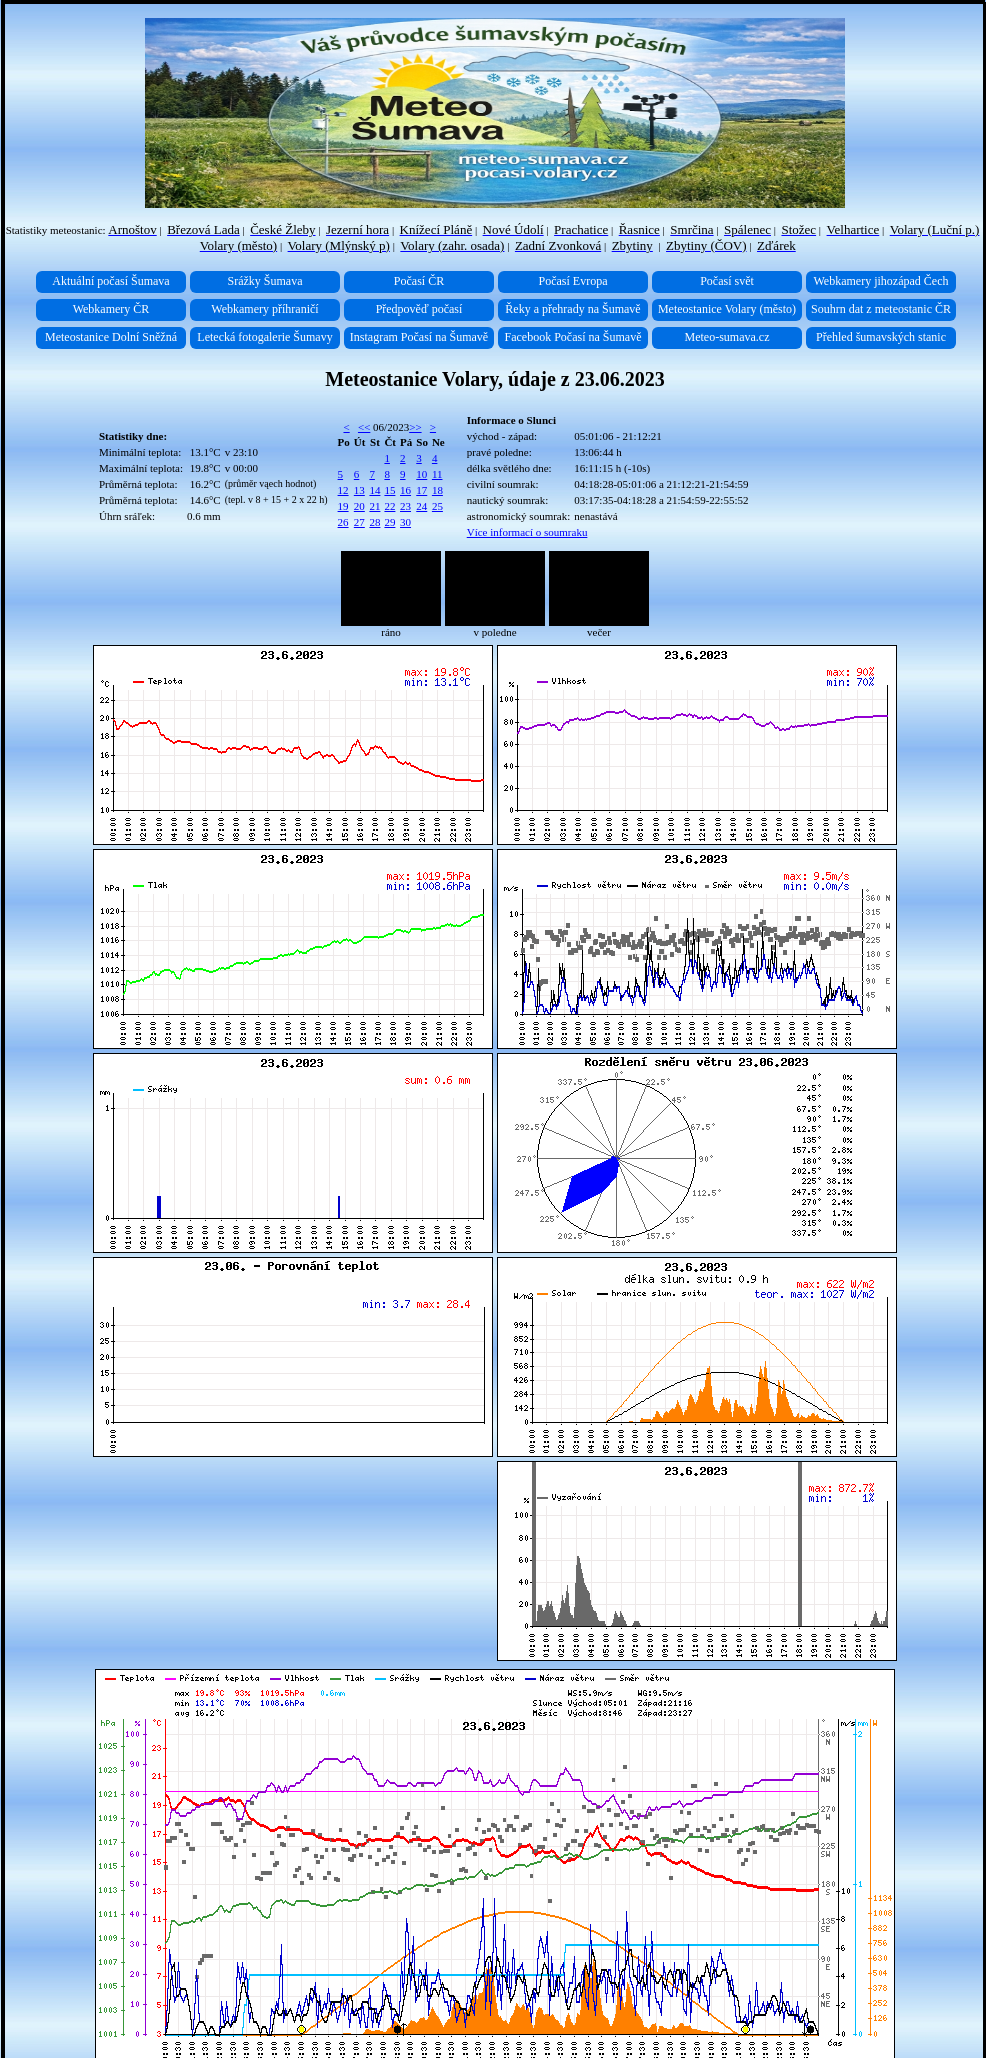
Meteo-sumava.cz (727, 337)
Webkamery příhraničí (264, 309)
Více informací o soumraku (527, 532)
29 (389, 522)
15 (389, 490)
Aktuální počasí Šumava (110, 281)
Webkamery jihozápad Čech (881, 281)
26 (343, 522)
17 (421, 490)
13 (359, 490)
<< (364, 427)
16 (405, 490)
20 (359, 506)
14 (374, 490)
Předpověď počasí (419, 309)
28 (374, 522)
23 (405, 506)
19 (343, 506)
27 (359, 522)
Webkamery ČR (111, 309)
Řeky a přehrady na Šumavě (572, 309)
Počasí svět (727, 281)
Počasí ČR (419, 281)
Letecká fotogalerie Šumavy (264, 337)
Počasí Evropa (573, 281)
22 (389, 506)
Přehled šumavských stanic (881, 337)
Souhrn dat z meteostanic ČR (881, 309)
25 (437, 506)
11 (437, 474)
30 (405, 522)
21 (374, 506)
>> (415, 427)
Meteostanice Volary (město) (727, 309)
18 (437, 490)
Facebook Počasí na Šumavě (573, 337)
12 (343, 490)
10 (421, 474)
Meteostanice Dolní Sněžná (111, 337)
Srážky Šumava (265, 281)
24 (421, 506)
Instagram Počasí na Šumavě (419, 337)
